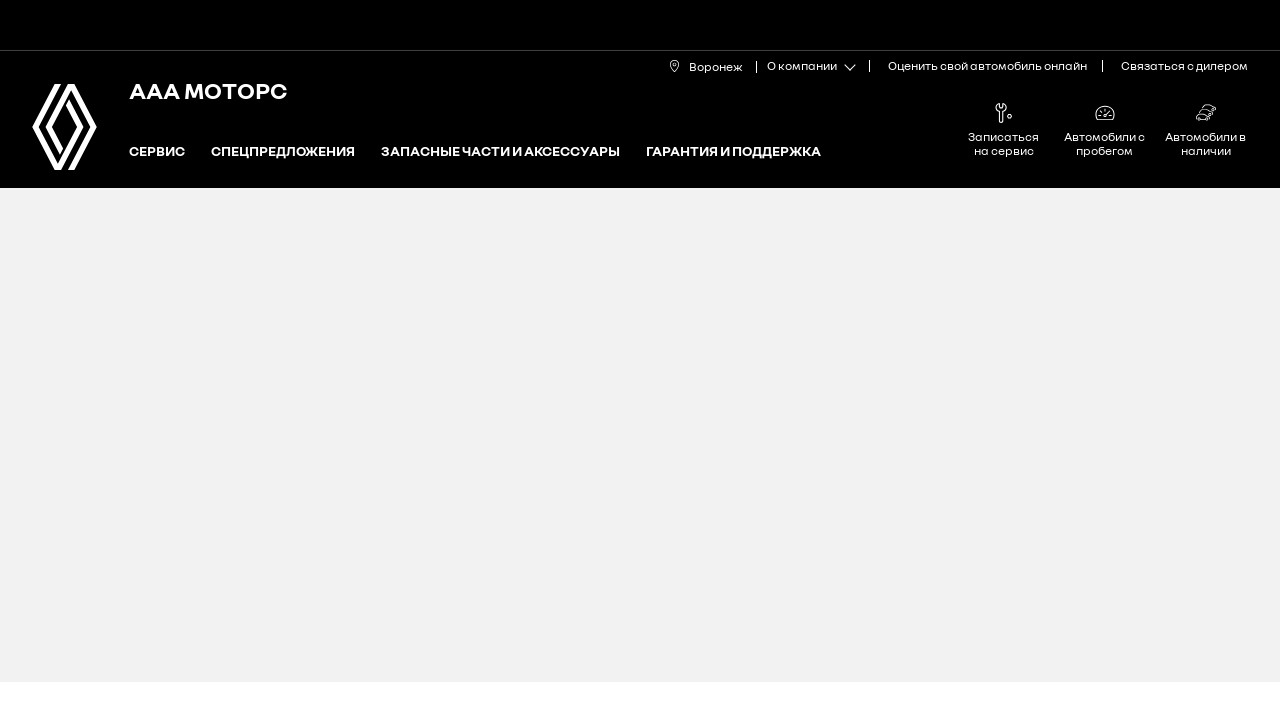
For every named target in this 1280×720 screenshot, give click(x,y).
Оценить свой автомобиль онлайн (987, 65)
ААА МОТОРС (208, 89)
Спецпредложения (283, 151)
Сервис (157, 151)
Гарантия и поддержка (733, 151)
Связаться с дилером (1184, 65)
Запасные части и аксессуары (500, 151)
